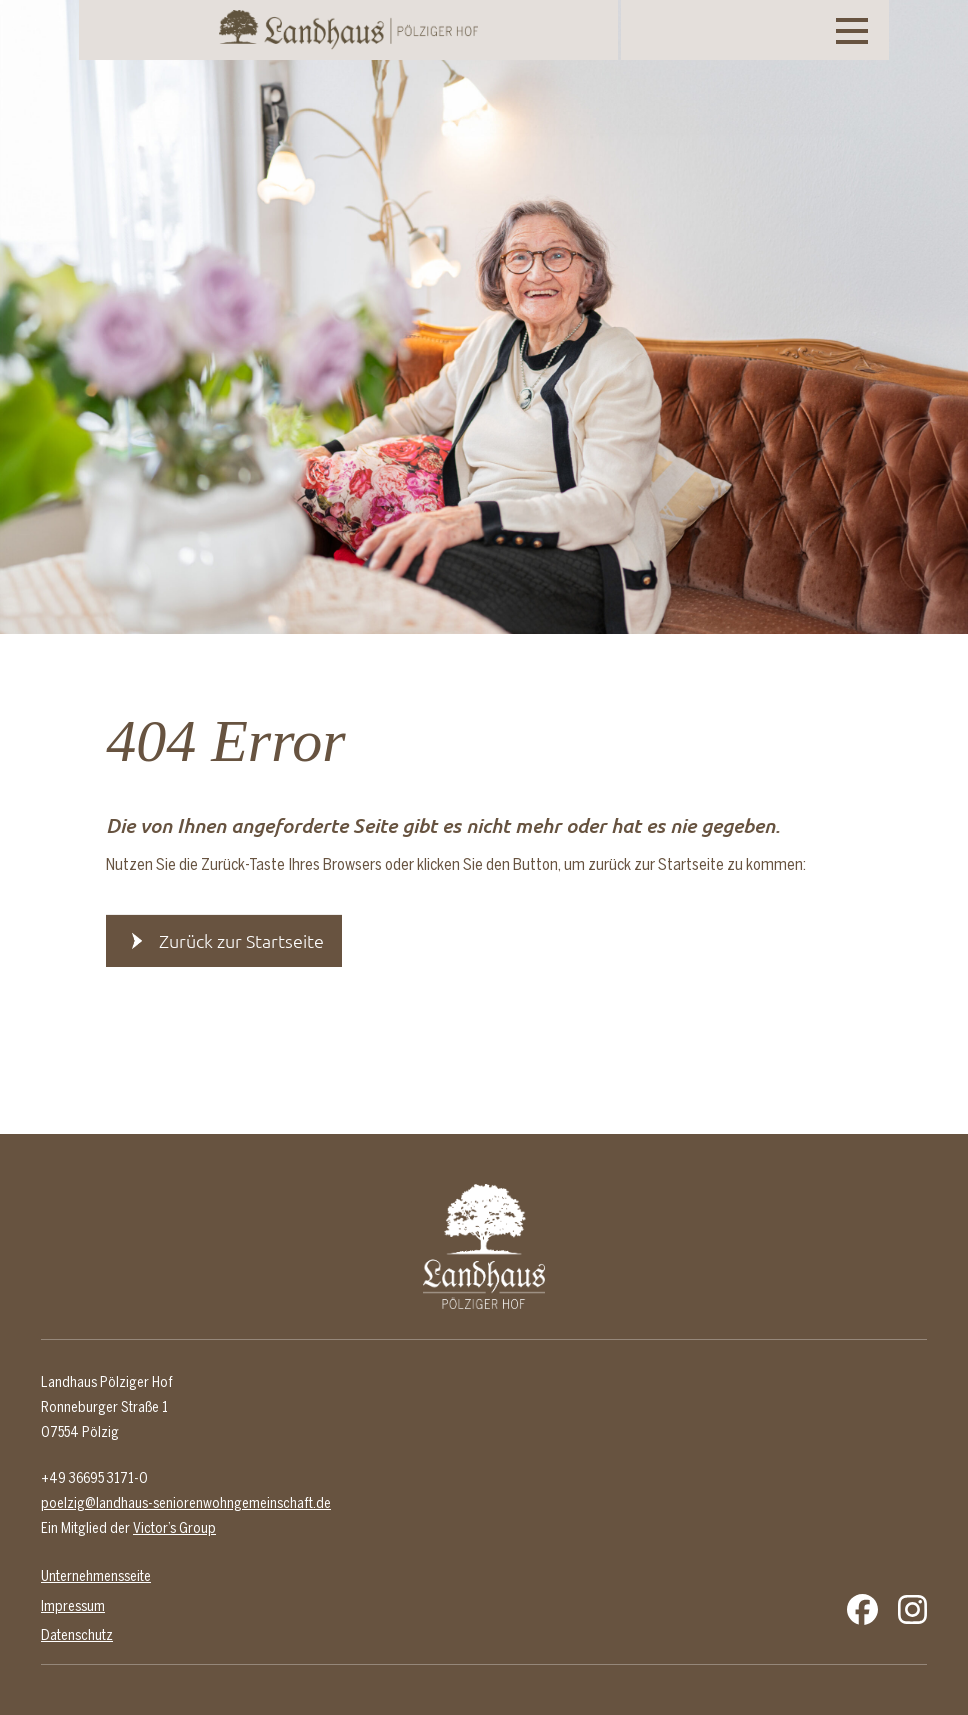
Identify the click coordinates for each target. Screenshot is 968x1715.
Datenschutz (77, 1635)
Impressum (73, 1606)
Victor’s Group (174, 1528)
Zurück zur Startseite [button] (241, 940)
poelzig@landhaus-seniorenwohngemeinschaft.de (186, 1503)
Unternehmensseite (96, 1576)
